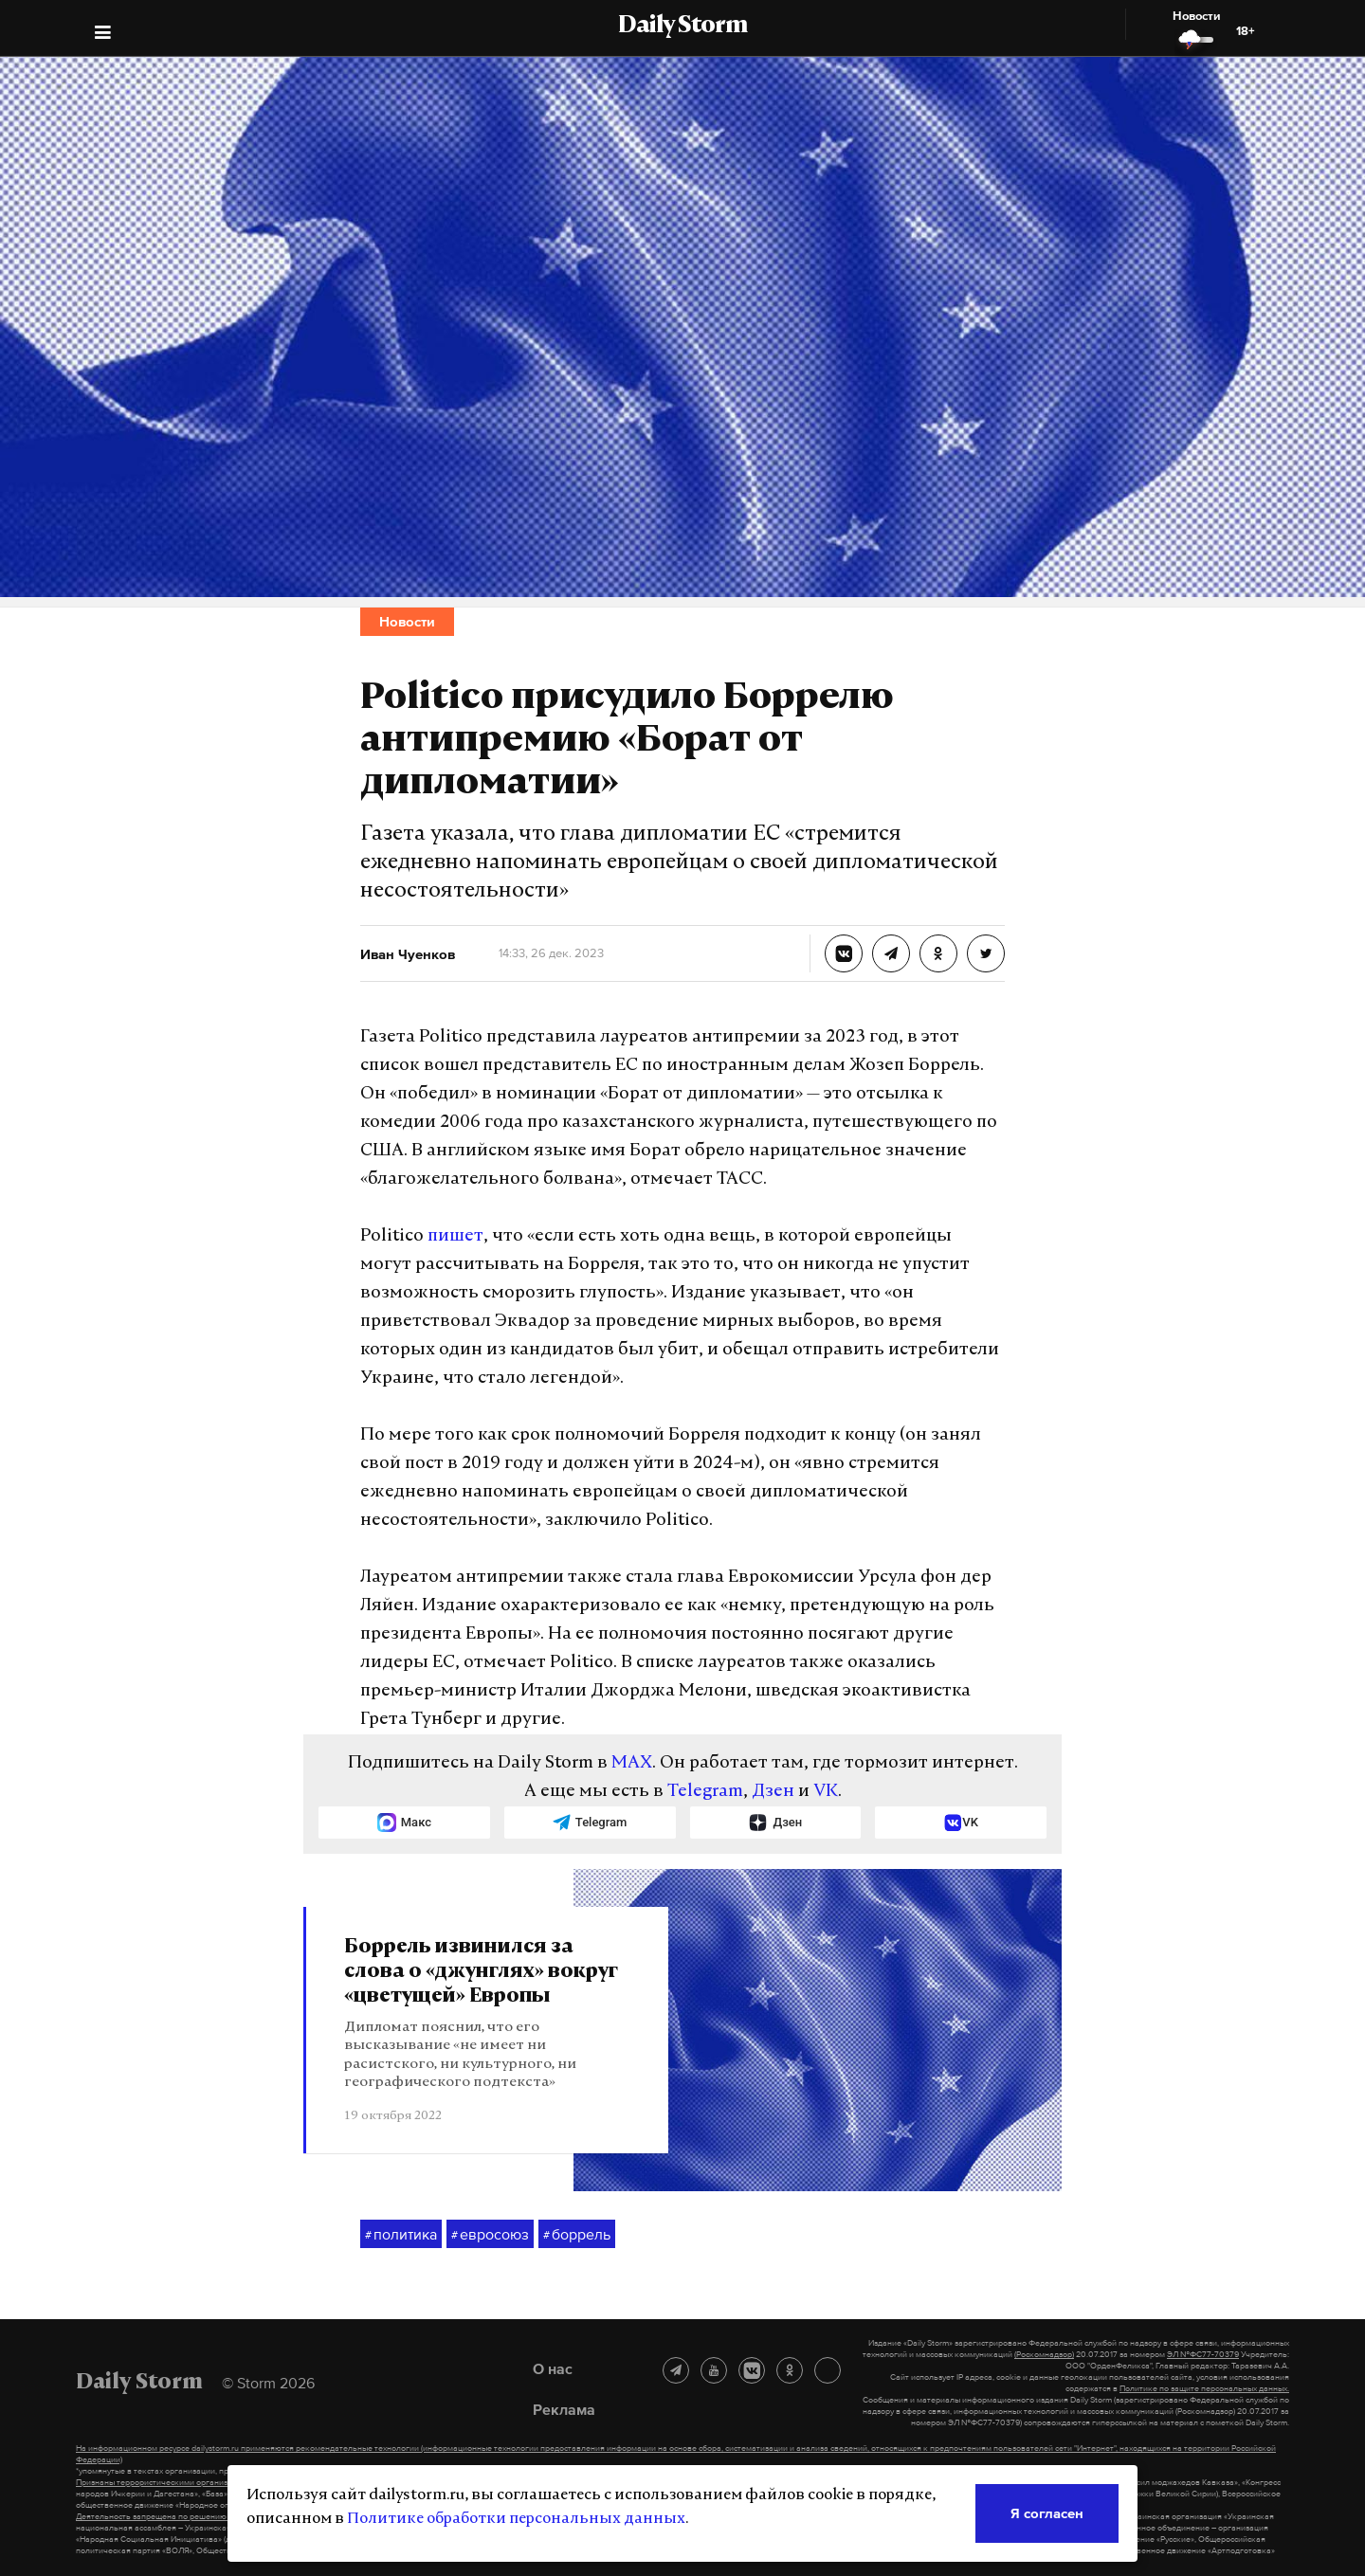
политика (401, 2234)
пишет (455, 1236)
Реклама (564, 2409)
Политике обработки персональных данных (516, 2519)
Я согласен (1046, 2513)
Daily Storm (682, 26)
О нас (553, 2368)
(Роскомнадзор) (1044, 2354)
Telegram (705, 1792)
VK (825, 1792)
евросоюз (490, 2234)
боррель (576, 2234)
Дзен (773, 1792)
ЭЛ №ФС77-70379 (1203, 2354)
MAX (631, 1763)
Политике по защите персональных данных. (1204, 2388)
